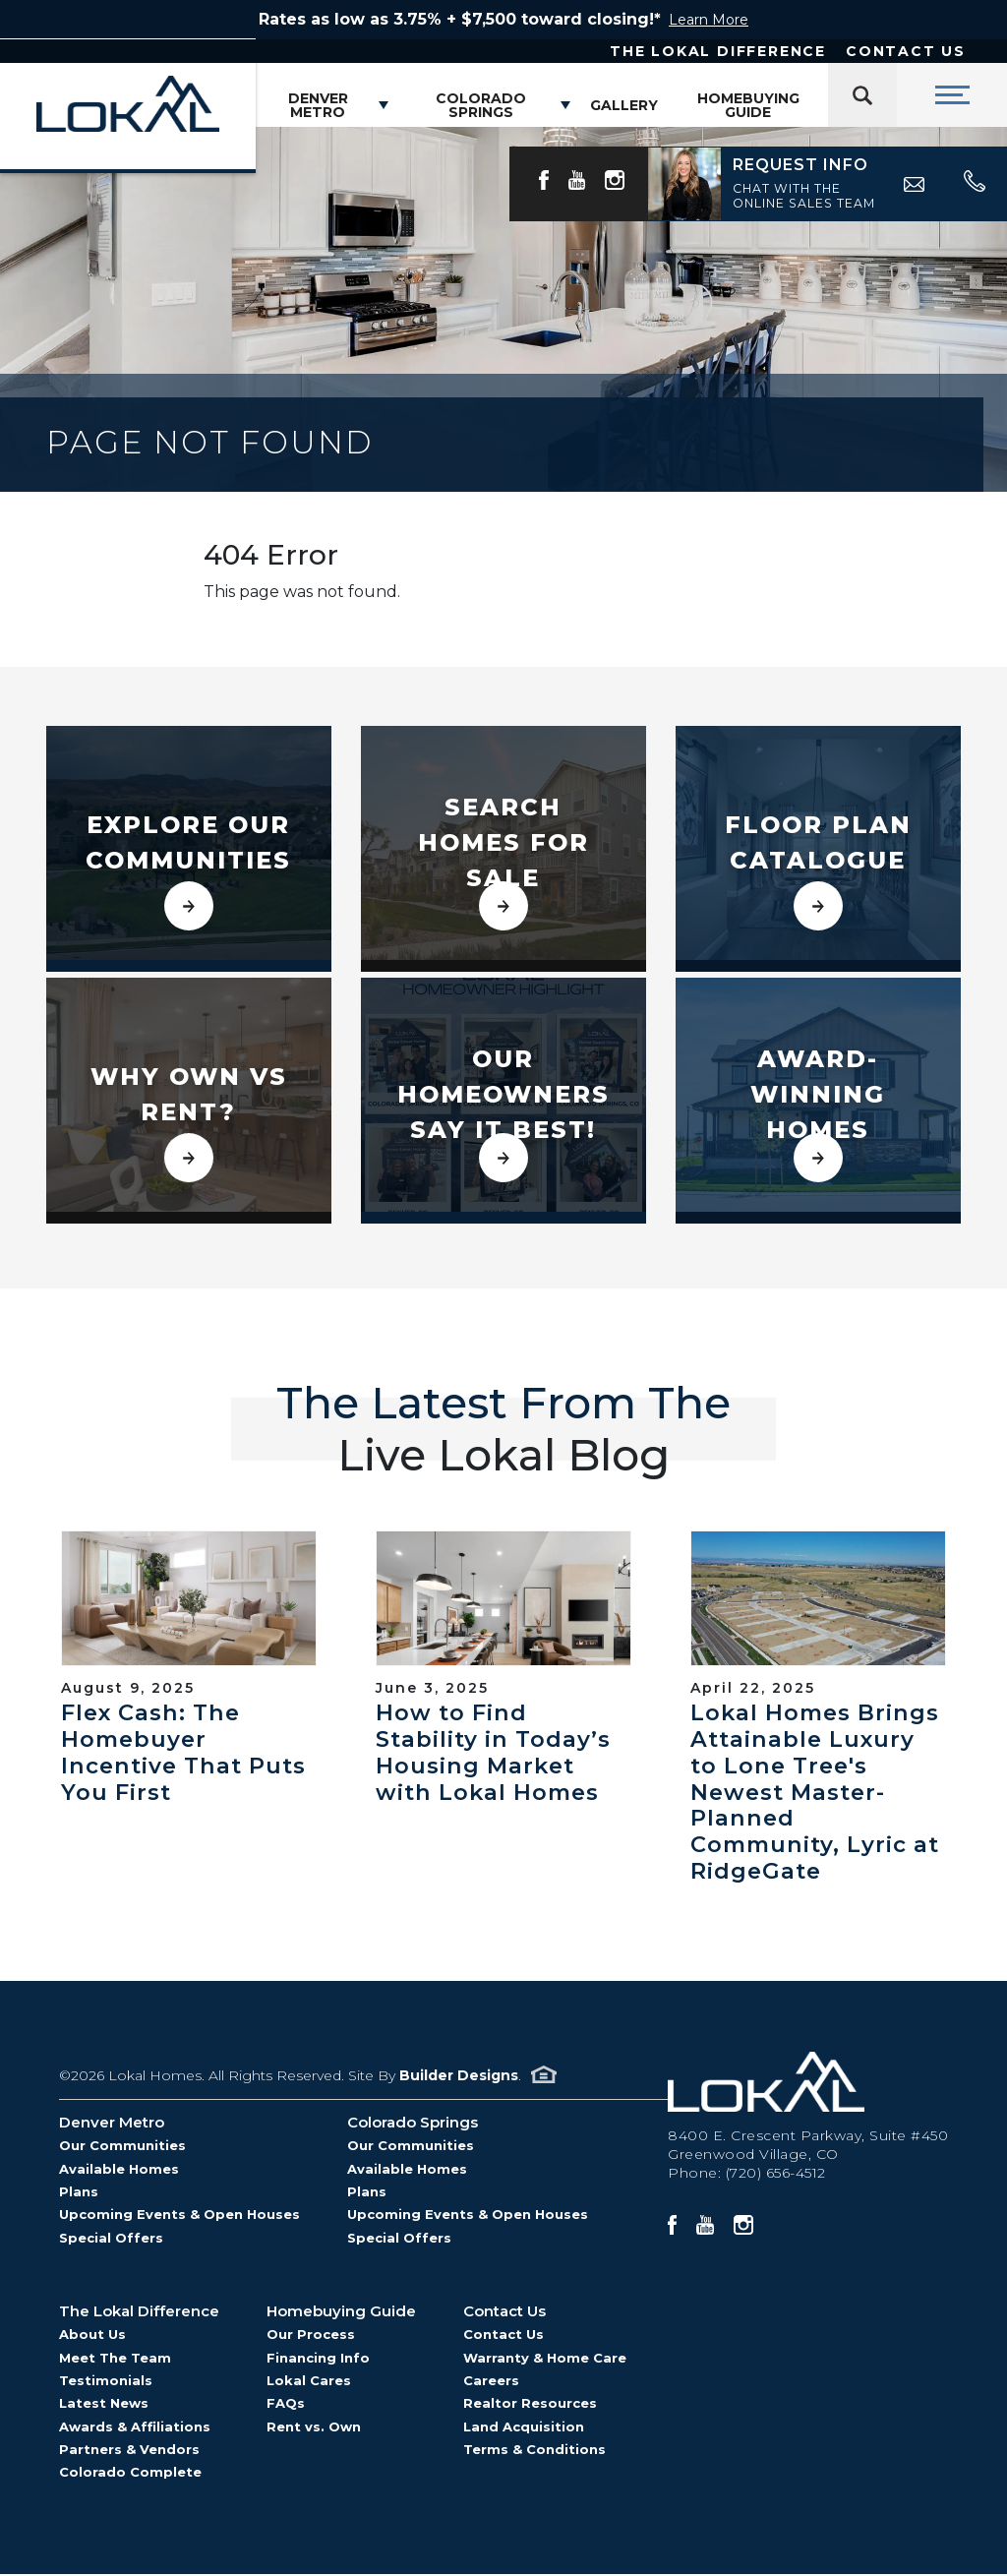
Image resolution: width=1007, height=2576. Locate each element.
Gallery (624, 105)
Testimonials (105, 2381)
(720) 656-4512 (776, 2174)
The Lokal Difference (718, 51)
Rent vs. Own (314, 2427)
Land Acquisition (523, 2427)
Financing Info (318, 2358)
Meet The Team (115, 2358)
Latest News (103, 2405)
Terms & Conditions (534, 2450)
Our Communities (122, 2147)
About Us (92, 2336)
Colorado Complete (130, 2474)
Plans (78, 2192)
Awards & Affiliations (134, 2427)
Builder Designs (458, 2076)
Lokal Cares (309, 2381)
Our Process (311, 2336)
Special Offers (111, 2239)
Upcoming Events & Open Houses (179, 2216)
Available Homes (119, 2170)
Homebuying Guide (748, 105)
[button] (795, 184)
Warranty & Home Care (544, 2358)
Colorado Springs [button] (481, 105)
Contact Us (906, 51)
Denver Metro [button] (318, 105)
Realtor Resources (530, 2405)
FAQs (286, 2405)
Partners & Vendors (129, 2450)
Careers (491, 2381)
